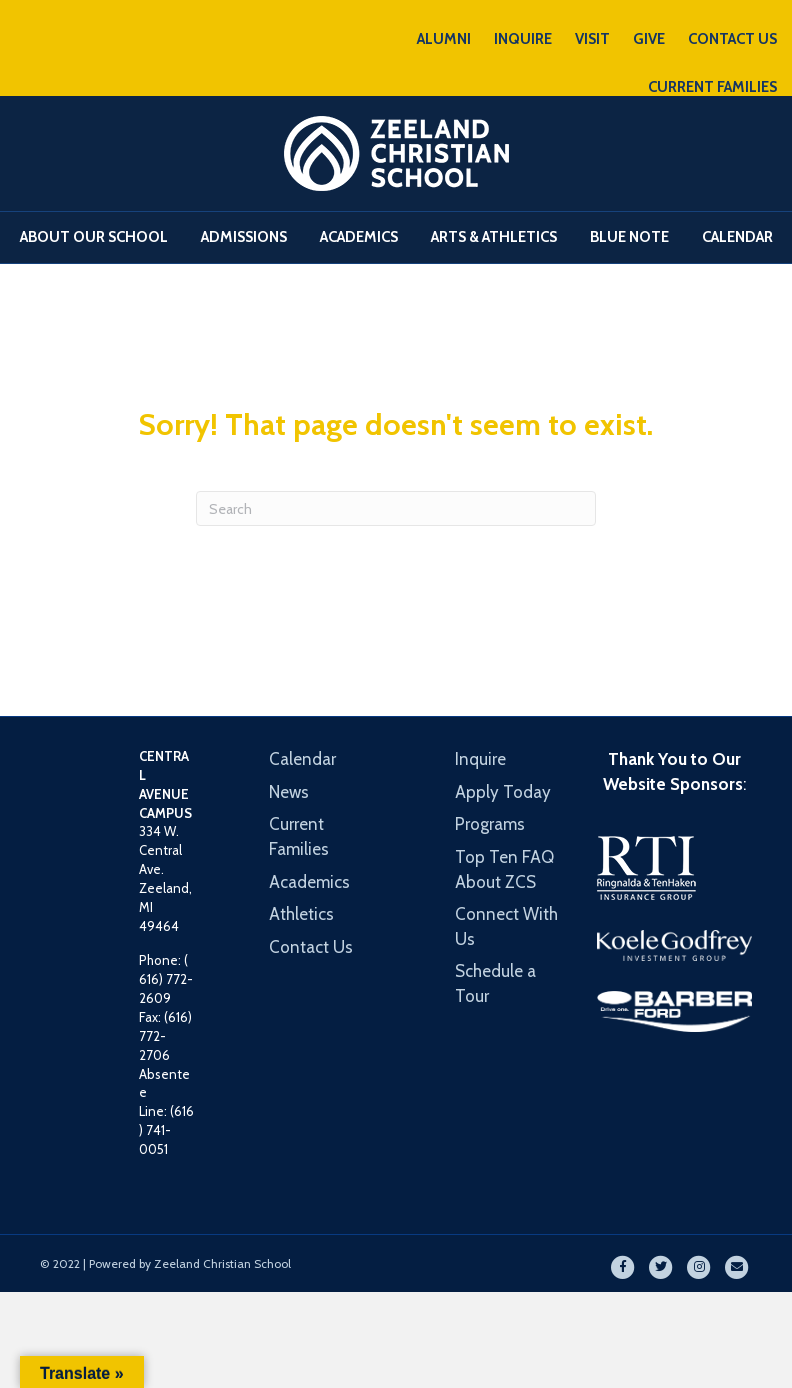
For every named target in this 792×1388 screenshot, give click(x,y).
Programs (490, 824)
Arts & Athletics (494, 237)
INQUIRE (523, 39)
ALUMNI (444, 39)
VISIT (592, 39)
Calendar (737, 237)
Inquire (480, 759)
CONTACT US (732, 39)
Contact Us (311, 947)
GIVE (649, 39)
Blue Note (629, 237)
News (289, 792)
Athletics (301, 914)
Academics (359, 237)
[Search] (396, 508)
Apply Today (503, 792)
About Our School (94, 237)
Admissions (244, 237)
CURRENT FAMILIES (712, 87)
